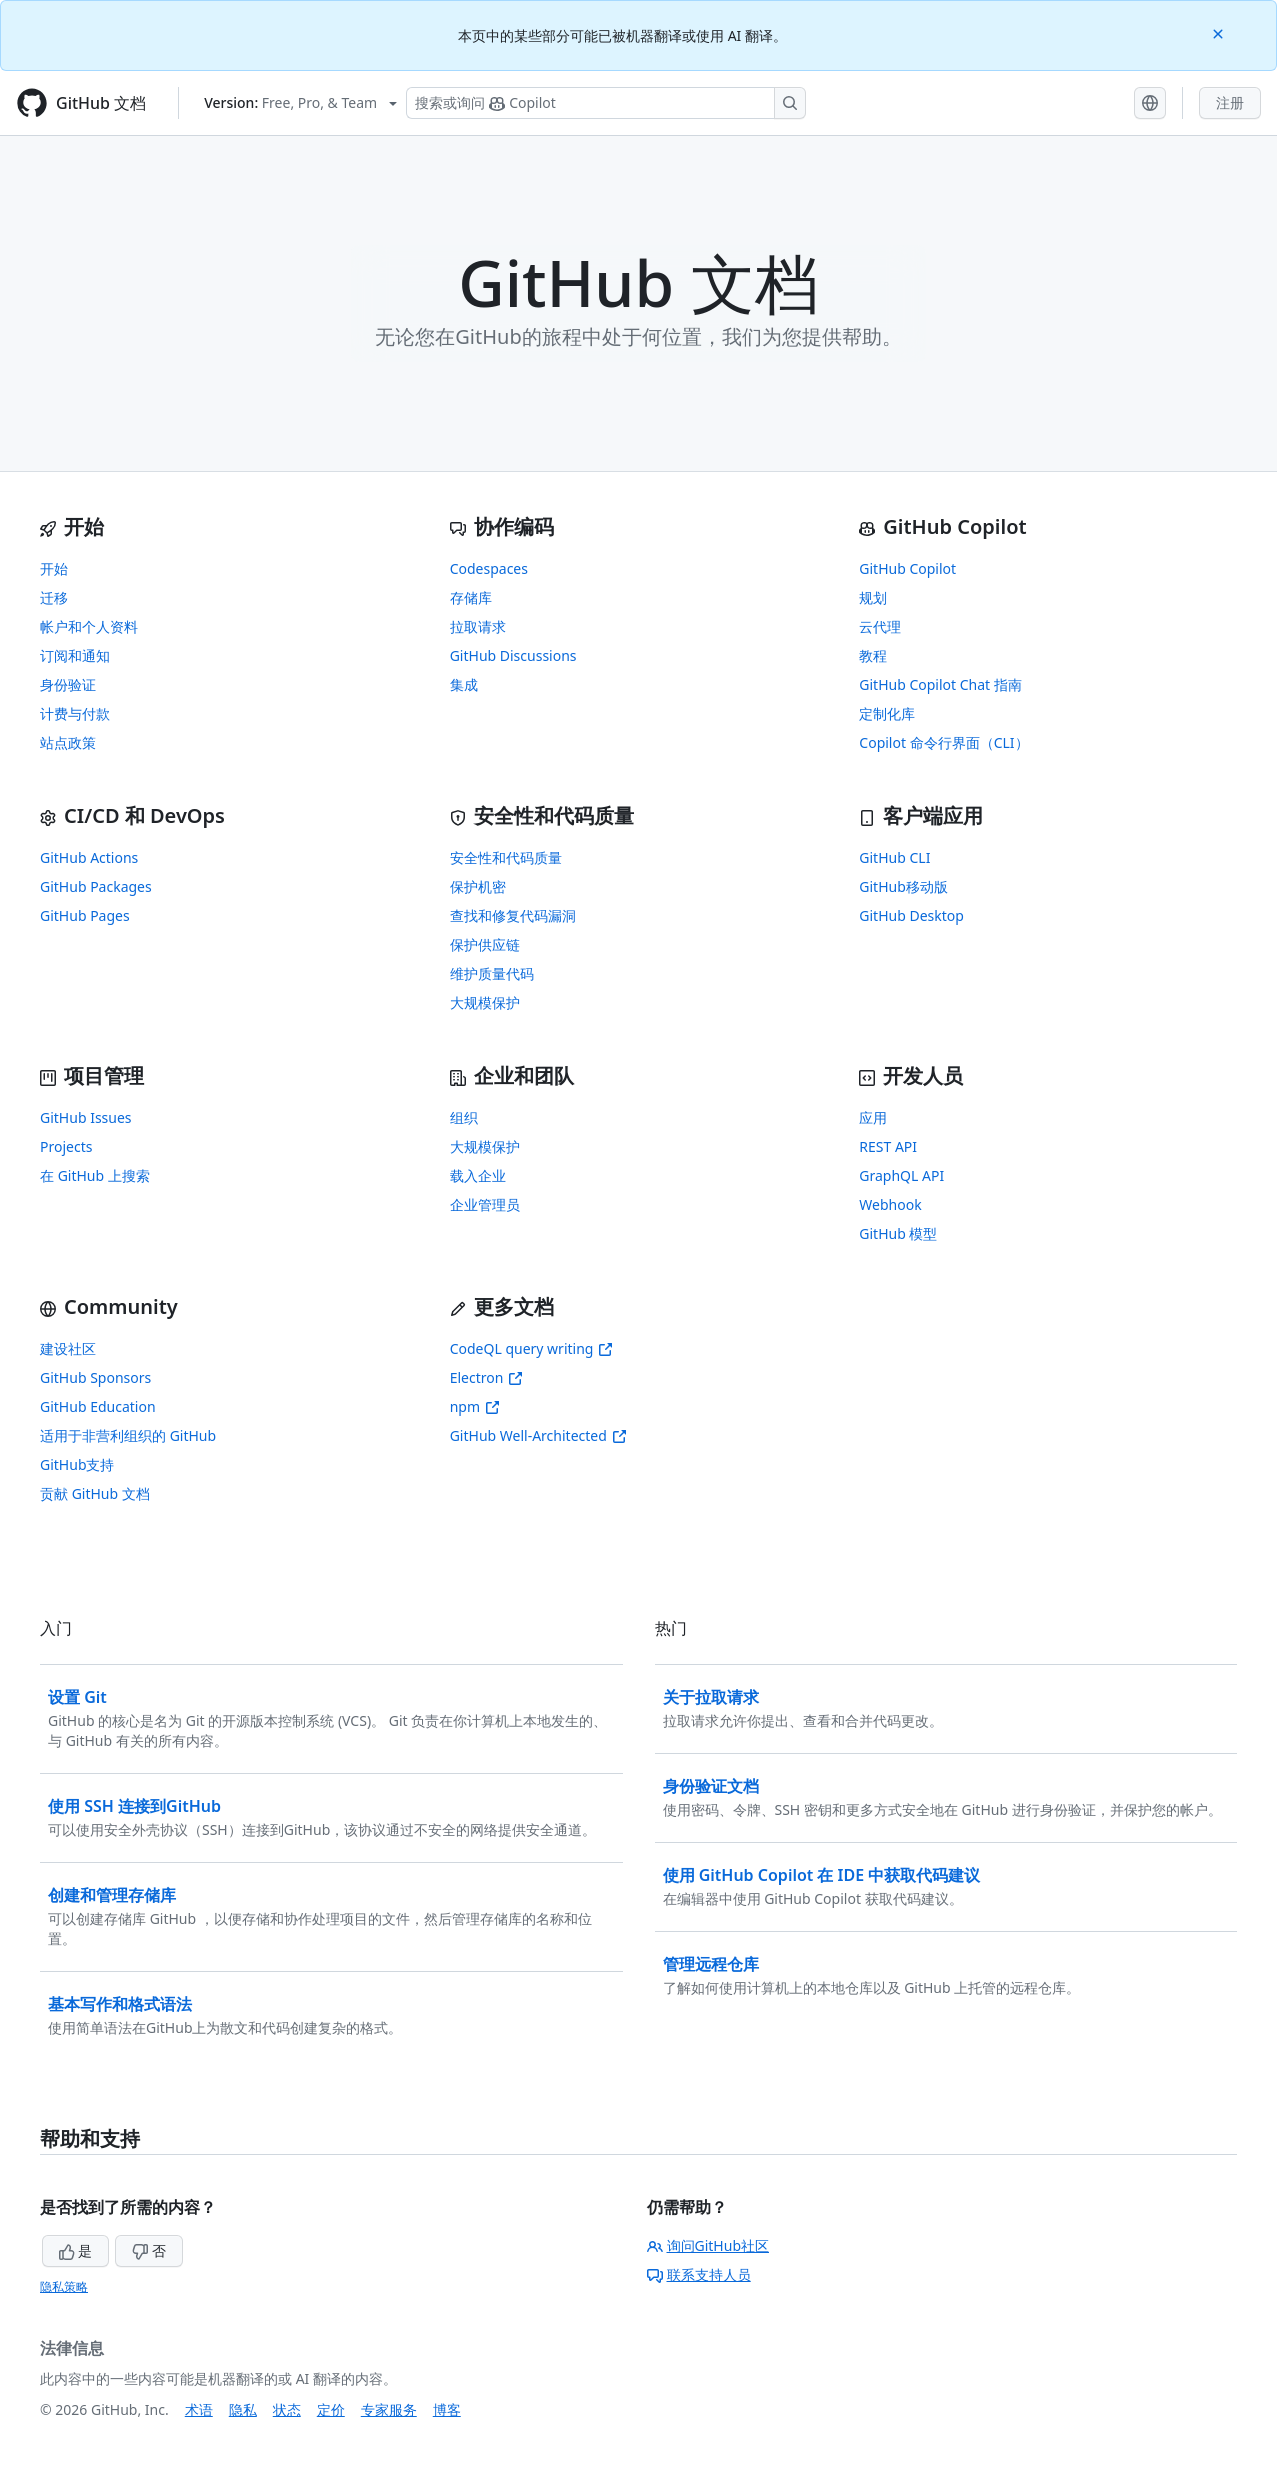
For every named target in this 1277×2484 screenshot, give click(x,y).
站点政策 (68, 742)
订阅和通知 (75, 655)
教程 (873, 655)
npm (475, 1406)
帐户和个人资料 (89, 626)
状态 (287, 2409)
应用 (873, 1117)
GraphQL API (901, 1175)
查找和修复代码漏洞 (513, 915)
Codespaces (489, 568)
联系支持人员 (699, 2274)
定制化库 (887, 713)
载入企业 (478, 1175)
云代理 (880, 626)
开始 (54, 568)
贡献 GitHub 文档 (95, 1493)
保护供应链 (485, 944)
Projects (66, 1146)
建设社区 (68, 1348)
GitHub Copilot (907, 568)
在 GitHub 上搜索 (95, 1175)
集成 (464, 684)
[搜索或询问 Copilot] (606, 103)
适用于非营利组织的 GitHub (128, 1435)
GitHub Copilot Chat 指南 (940, 684)
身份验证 (68, 684)
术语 (199, 2409)
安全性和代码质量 (506, 857)
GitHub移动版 (903, 886)
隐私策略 (64, 2286)
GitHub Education (98, 1406)
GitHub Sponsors (95, 1377)
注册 (1230, 102)
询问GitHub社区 (708, 2245)
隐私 (243, 2409)
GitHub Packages (96, 886)
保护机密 (478, 886)
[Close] (1220, 32)
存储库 (471, 597)
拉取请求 (478, 626)
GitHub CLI (894, 857)
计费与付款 (75, 713)
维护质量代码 (492, 973)
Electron (487, 1377)
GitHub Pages (85, 915)
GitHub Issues (86, 1117)
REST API (888, 1146)
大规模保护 (485, 1002)
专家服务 (389, 2409)
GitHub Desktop (911, 915)
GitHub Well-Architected (538, 1435)
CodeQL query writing (532, 1348)
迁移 (54, 597)
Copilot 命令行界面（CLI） (943, 742)
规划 (873, 597)
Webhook (890, 1204)
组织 (464, 1117)
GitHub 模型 (898, 1233)
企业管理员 (485, 1204)
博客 (447, 2409)
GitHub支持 (77, 1464)
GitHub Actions (89, 857)
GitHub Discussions (513, 655)
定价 (331, 2409)
